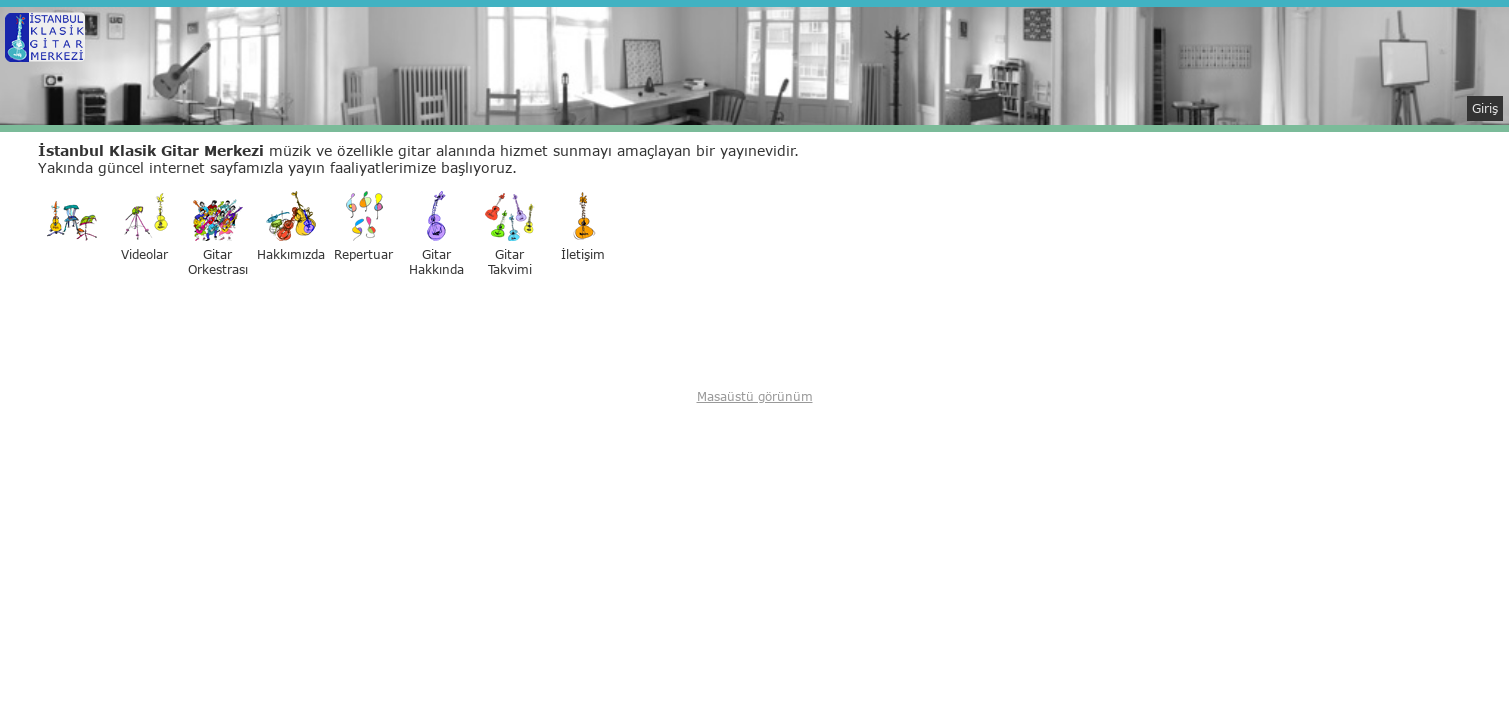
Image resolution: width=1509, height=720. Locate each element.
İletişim (583, 226)
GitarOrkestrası (218, 234)
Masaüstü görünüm (755, 396)
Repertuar (363, 226)
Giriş (1485, 108)
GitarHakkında (436, 234)
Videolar (145, 226)
